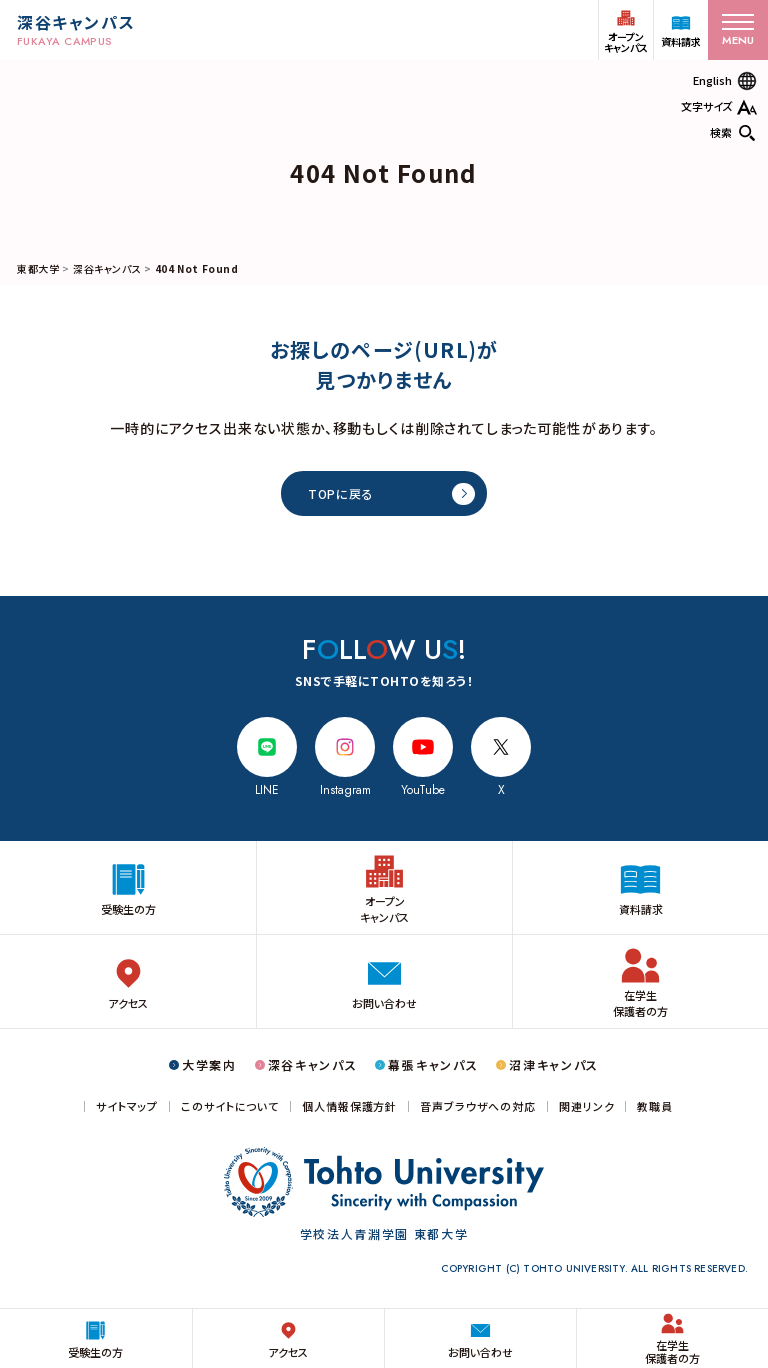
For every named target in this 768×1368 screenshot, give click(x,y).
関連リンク (586, 1106)
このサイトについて (230, 1106)
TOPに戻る (340, 493)
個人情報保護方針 (349, 1106)
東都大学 (38, 268)
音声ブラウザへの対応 (478, 1106)
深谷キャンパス (107, 268)
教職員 (655, 1106)
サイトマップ (127, 1106)
